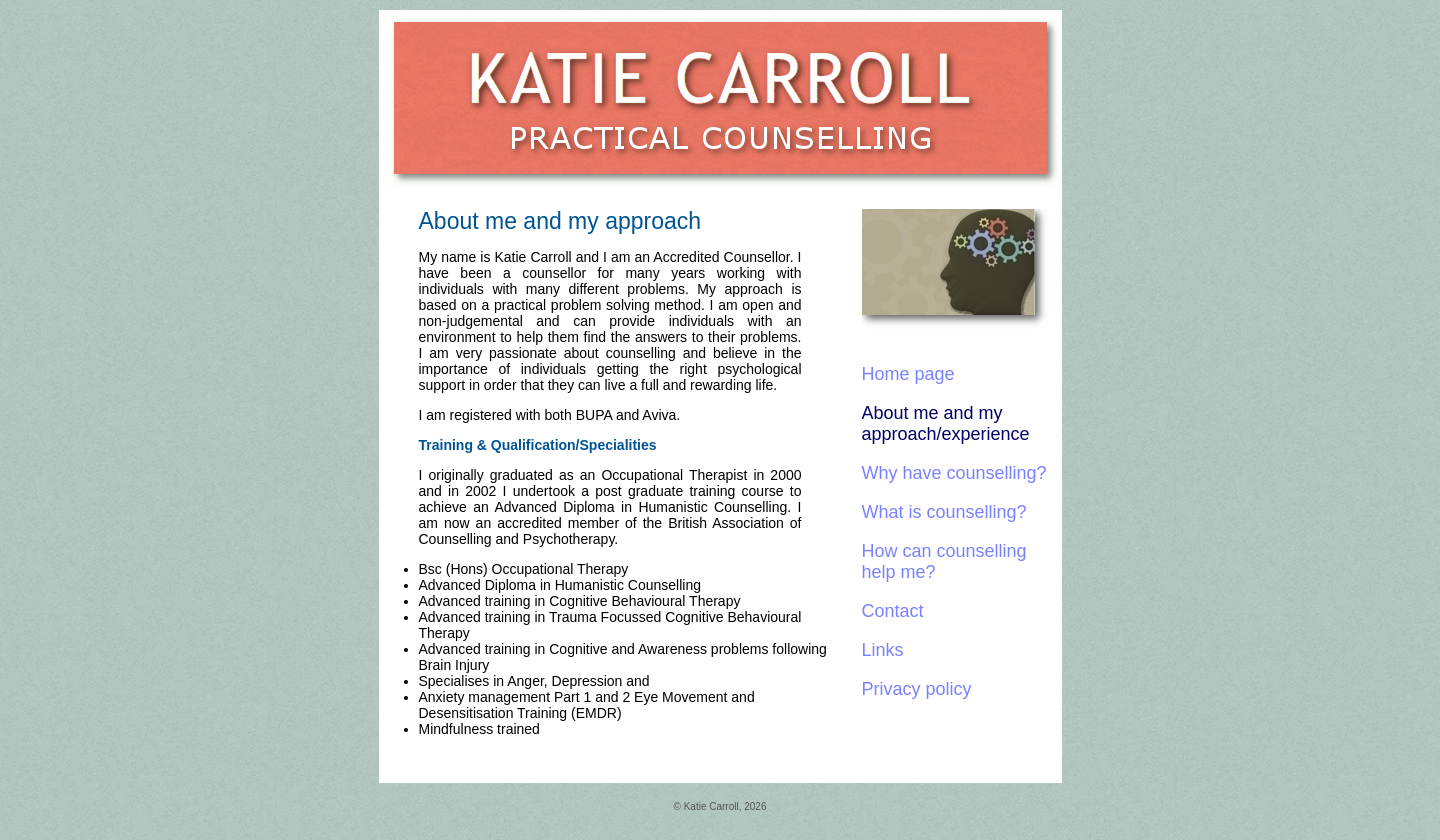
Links (883, 650)
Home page (908, 374)
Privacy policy (917, 689)
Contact (893, 611)
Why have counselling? (954, 473)
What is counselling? (944, 512)
